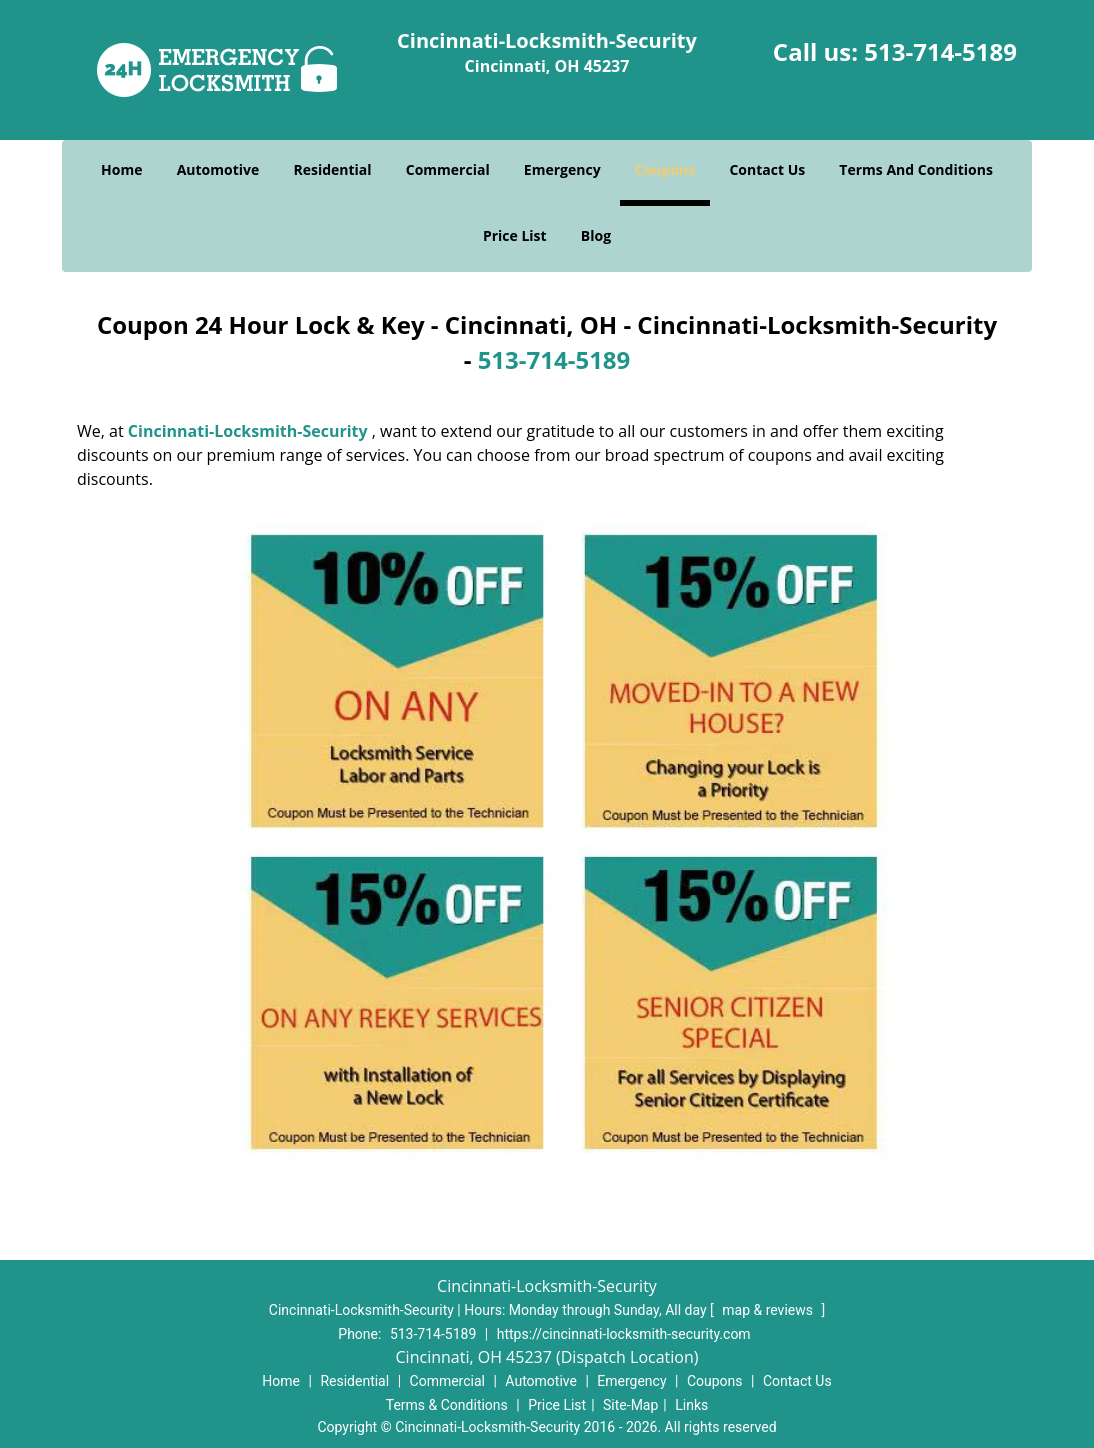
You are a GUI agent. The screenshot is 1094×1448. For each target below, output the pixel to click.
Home (121, 169)
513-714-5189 (940, 51)
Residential (332, 169)
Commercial (448, 169)
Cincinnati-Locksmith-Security (248, 431)
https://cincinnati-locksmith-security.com (624, 1334)
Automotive (218, 169)
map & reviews (769, 1310)
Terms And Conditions (916, 169)
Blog (596, 235)
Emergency (562, 169)
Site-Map (630, 1405)
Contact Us (767, 169)
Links (691, 1405)
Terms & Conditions (447, 1405)
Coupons (665, 169)
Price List (515, 235)
